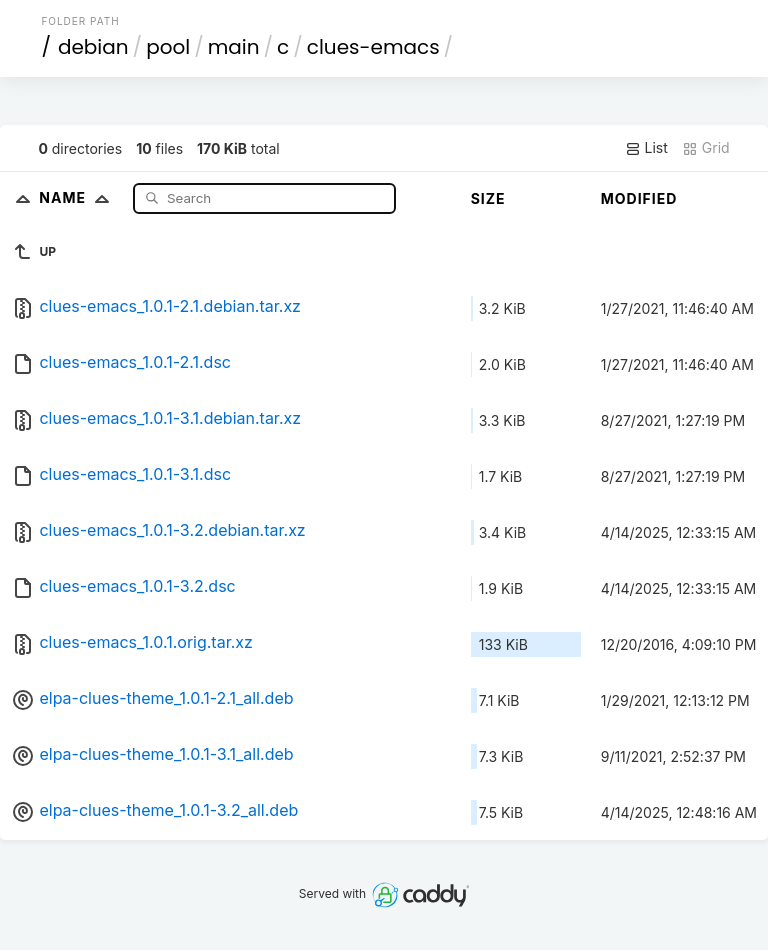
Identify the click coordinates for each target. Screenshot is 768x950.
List (646, 148)
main (234, 47)
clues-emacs (373, 47)
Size (488, 198)
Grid (706, 148)
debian (93, 47)
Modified (639, 198)
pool (168, 47)
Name (78, 197)
